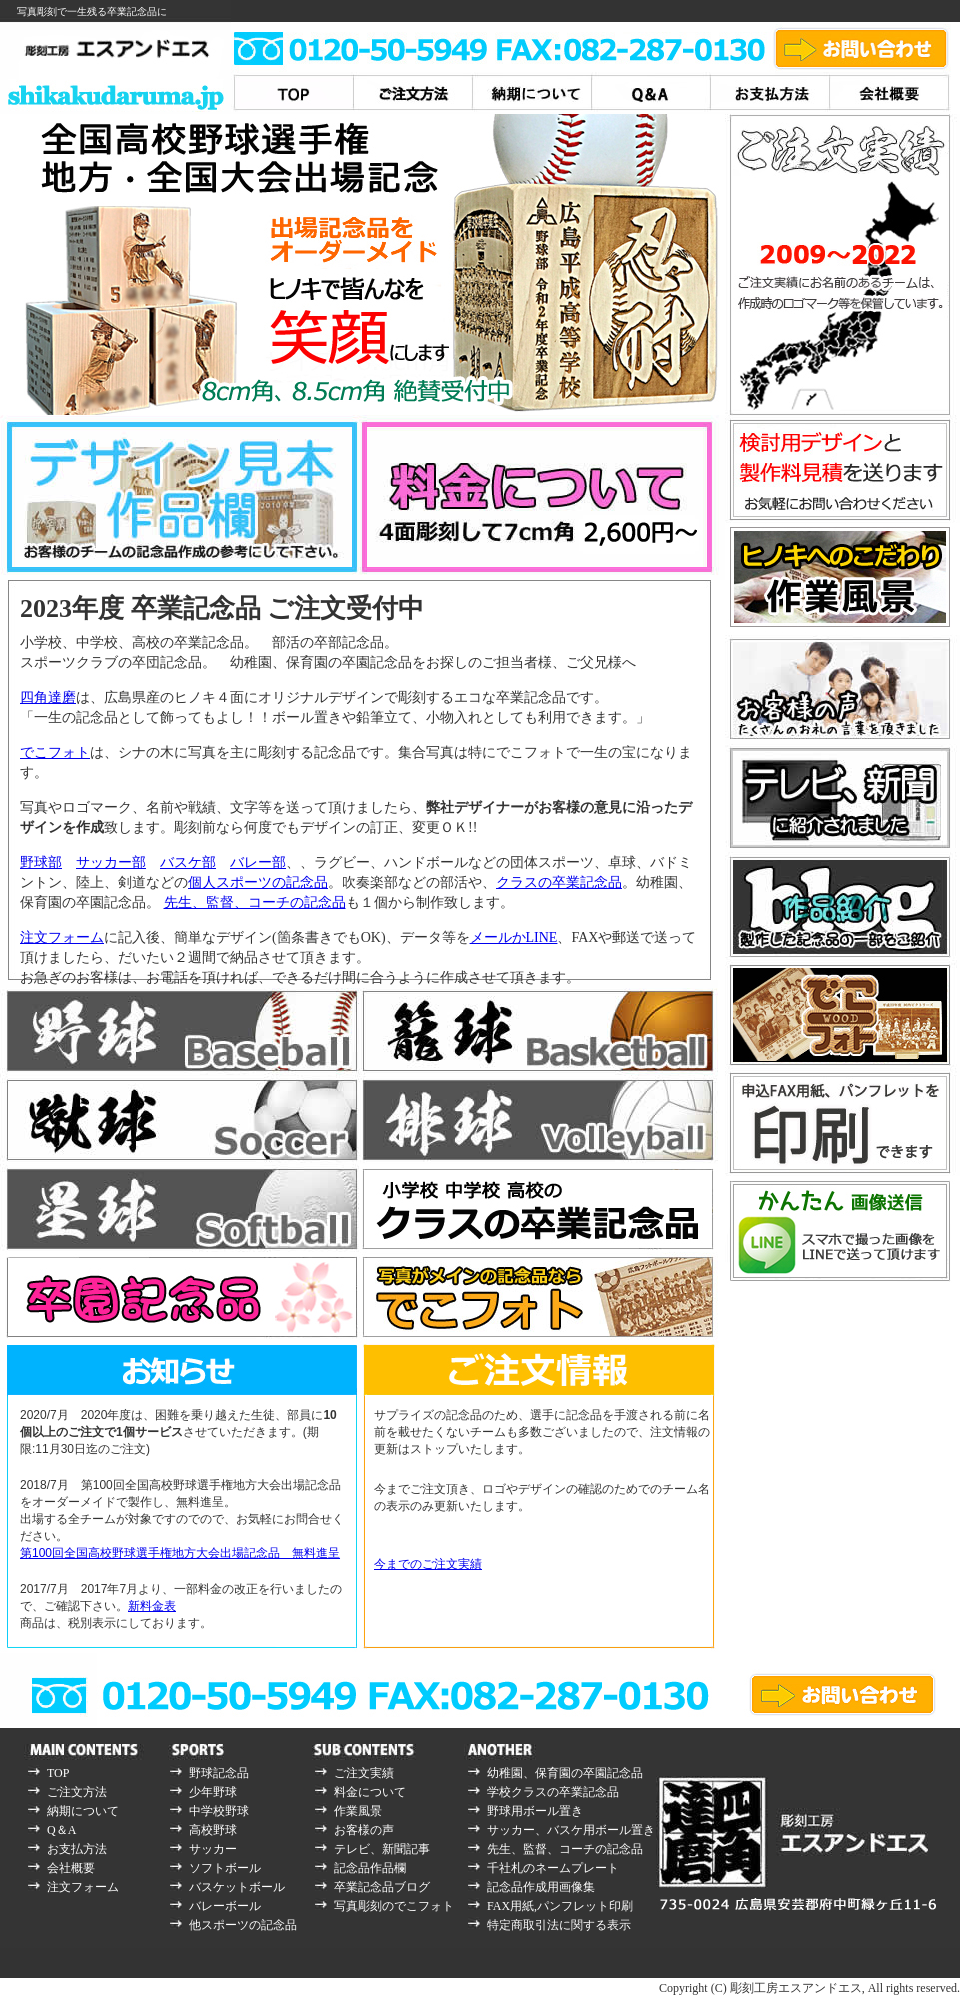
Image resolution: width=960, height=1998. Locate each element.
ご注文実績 (364, 1773)
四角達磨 (48, 697)
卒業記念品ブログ (382, 1887)
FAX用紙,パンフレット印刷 (560, 1906)
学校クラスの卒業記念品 (553, 1792)
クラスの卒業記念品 (559, 882)
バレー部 (258, 862)
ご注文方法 (77, 1792)
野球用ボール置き (535, 1811)
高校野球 (213, 1830)
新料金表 (152, 1606)
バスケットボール (237, 1887)
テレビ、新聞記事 (382, 1849)
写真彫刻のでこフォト (394, 1906)
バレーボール (225, 1906)
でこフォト (55, 752)
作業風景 (358, 1811)
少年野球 (213, 1792)
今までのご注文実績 (428, 1564)
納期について (83, 1811)
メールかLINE (514, 937)
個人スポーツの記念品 (258, 882)
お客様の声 (364, 1830)
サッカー (213, 1849)
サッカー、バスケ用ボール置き (571, 1830)
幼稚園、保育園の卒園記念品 (565, 1773)
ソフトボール (225, 1868)
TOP (58, 1773)
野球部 (41, 862)
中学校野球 (219, 1811)
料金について (370, 1792)
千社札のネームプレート (553, 1868)
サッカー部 (111, 862)
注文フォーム (62, 937)
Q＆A (61, 1830)
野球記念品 (219, 1773)
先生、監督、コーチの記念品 (255, 902)
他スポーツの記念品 (243, 1925)
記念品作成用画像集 (541, 1887)
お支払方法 (77, 1849)
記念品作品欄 (370, 1868)
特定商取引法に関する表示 (559, 1925)
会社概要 (71, 1868)
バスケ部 (188, 862)
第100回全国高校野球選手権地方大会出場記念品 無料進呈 (180, 1553)
